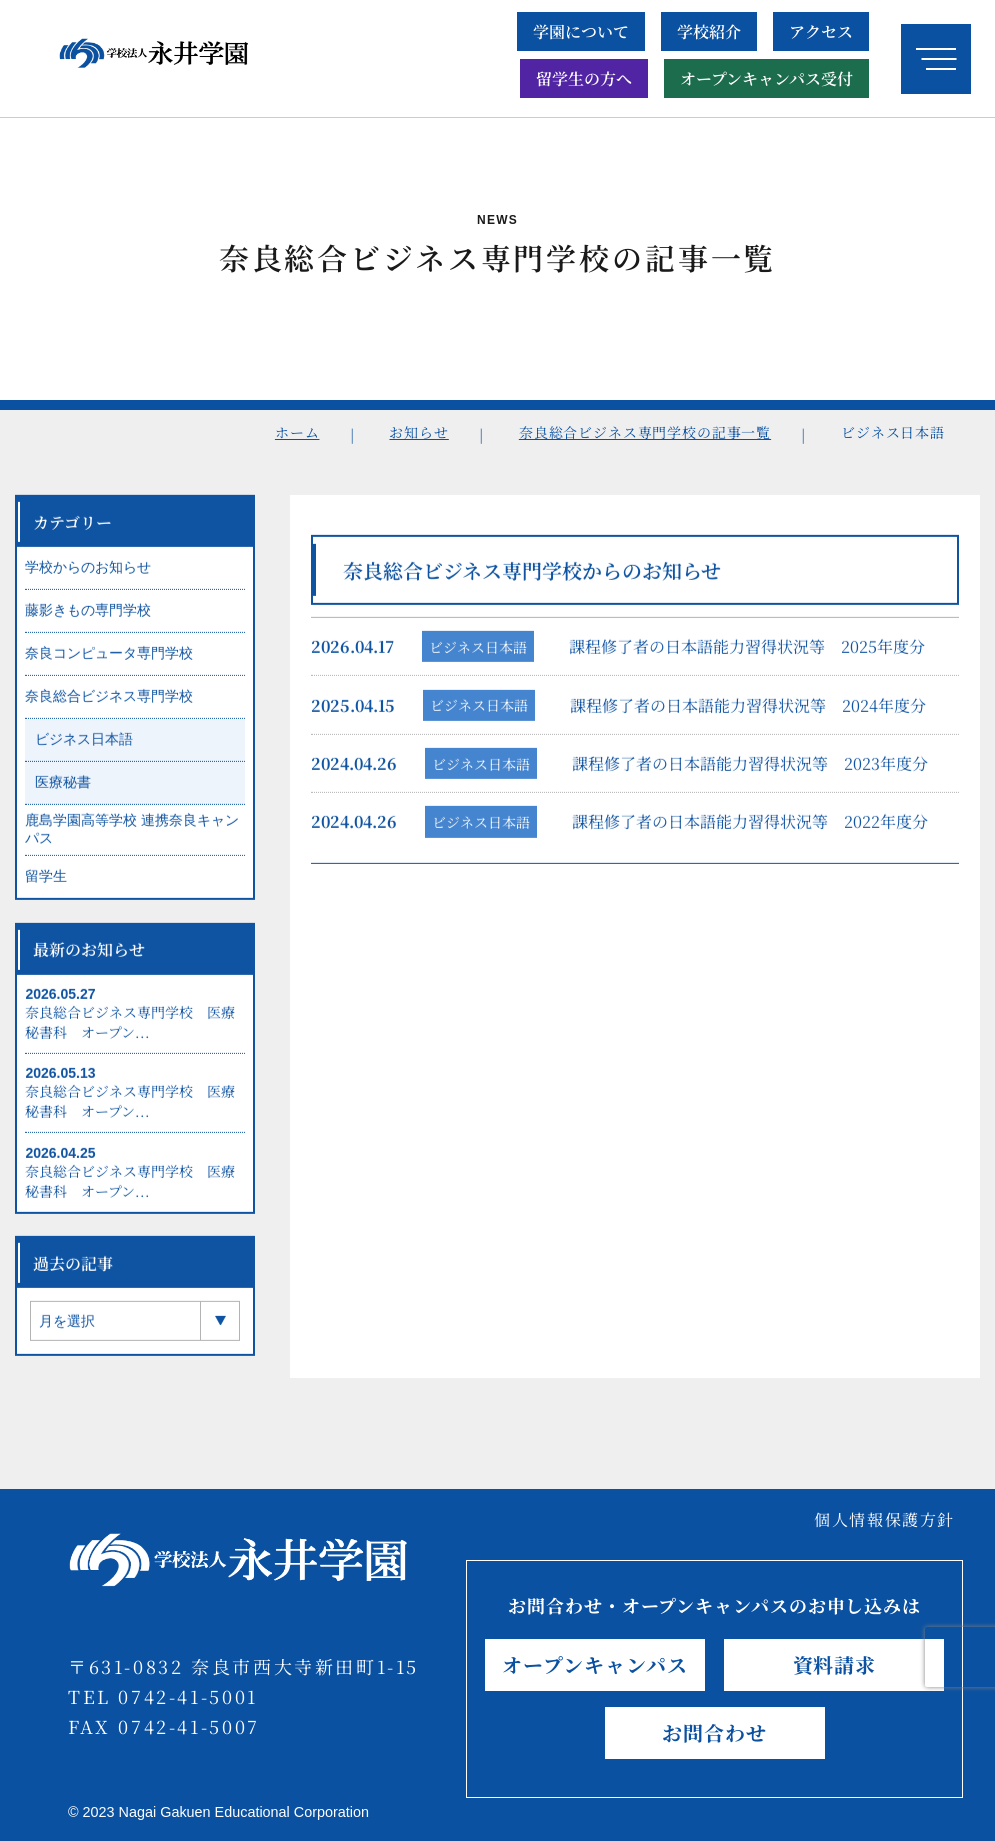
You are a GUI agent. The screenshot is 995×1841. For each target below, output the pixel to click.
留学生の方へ (584, 78)
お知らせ (418, 432)
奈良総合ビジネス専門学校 (109, 707)
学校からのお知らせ (88, 578)
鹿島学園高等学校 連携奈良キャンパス (132, 840)
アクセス (821, 31)
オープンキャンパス (594, 1664)
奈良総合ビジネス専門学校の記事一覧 (645, 432)
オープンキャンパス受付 (766, 78)
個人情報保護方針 (884, 1519)
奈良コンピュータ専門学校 (109, 664)
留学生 (46, 887)
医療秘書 (63, 793)
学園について (581, 31)
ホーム (297, 432)
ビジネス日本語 (478, 657)
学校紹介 (709, 31)
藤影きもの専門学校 (88, 621)
